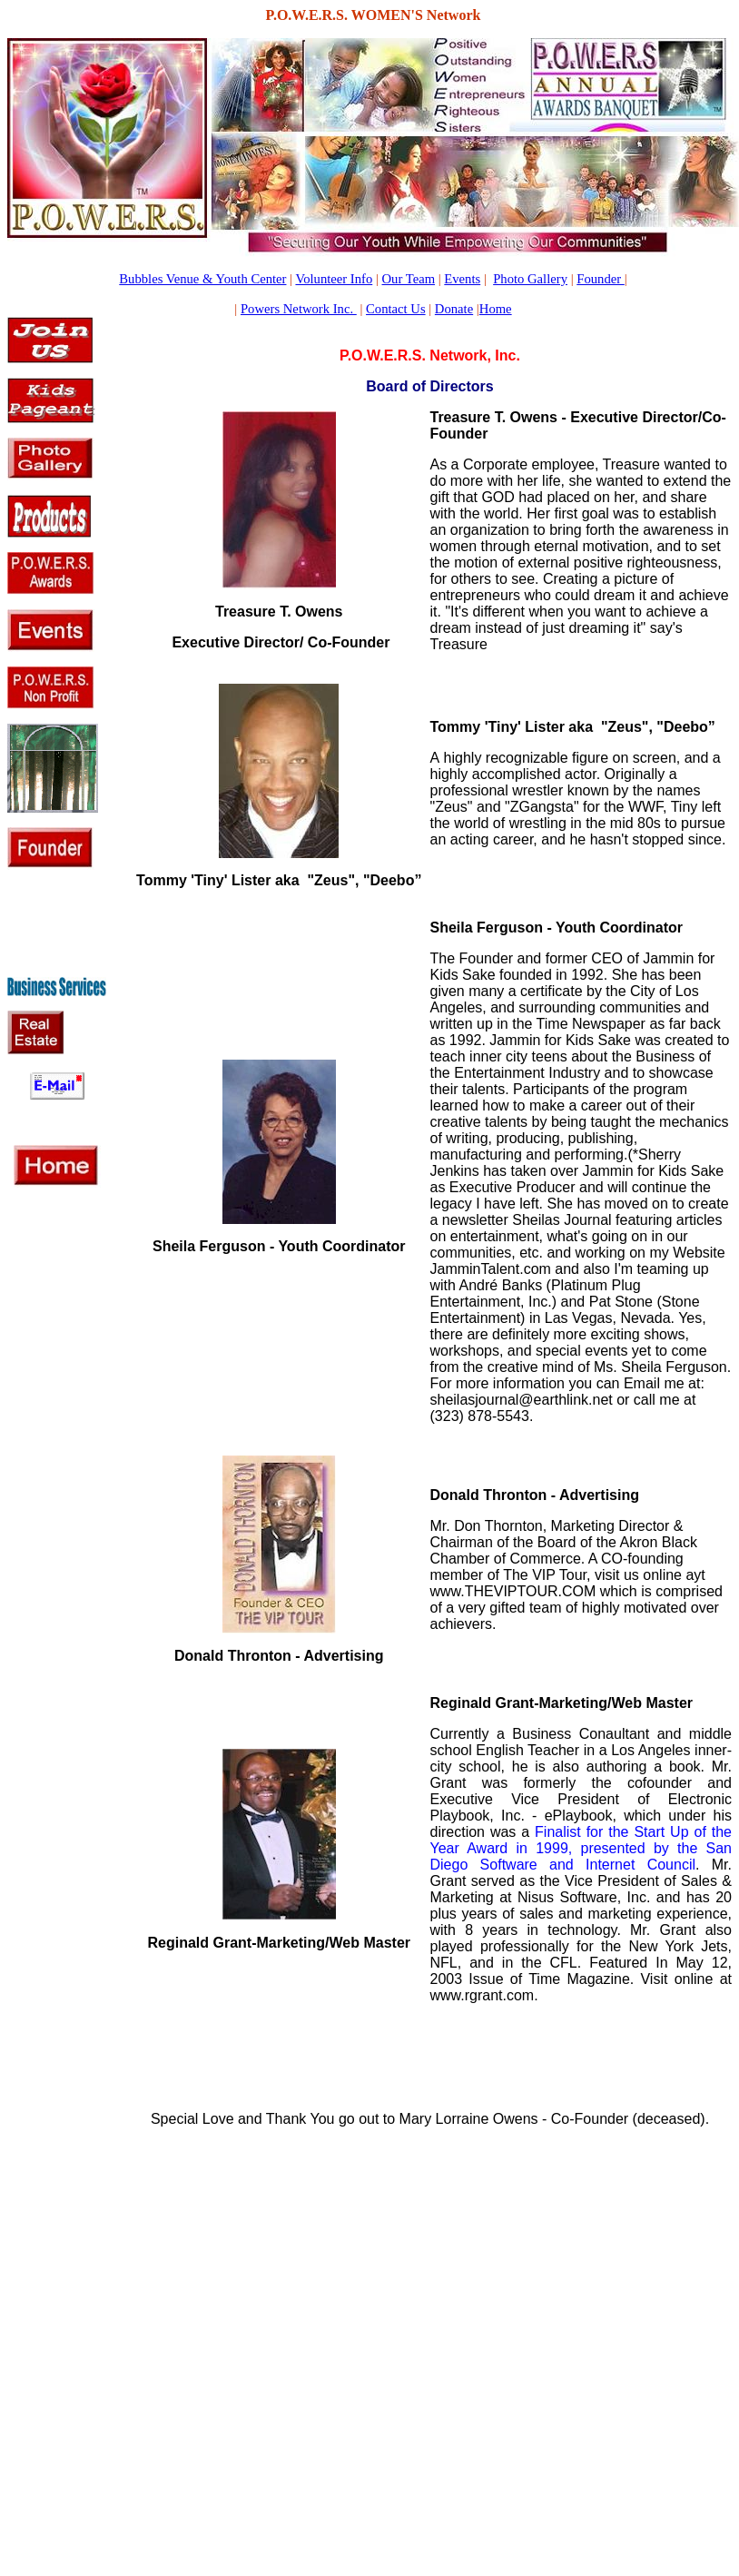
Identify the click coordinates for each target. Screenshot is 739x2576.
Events (462, 278)
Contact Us (396, 308)
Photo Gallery (530, 278)
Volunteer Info (333, 278)
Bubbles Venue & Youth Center (202, 278)
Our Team (409, 278)
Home (495, 308)
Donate (454, 308)
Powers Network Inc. (299, 308)
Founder (600, 278)
